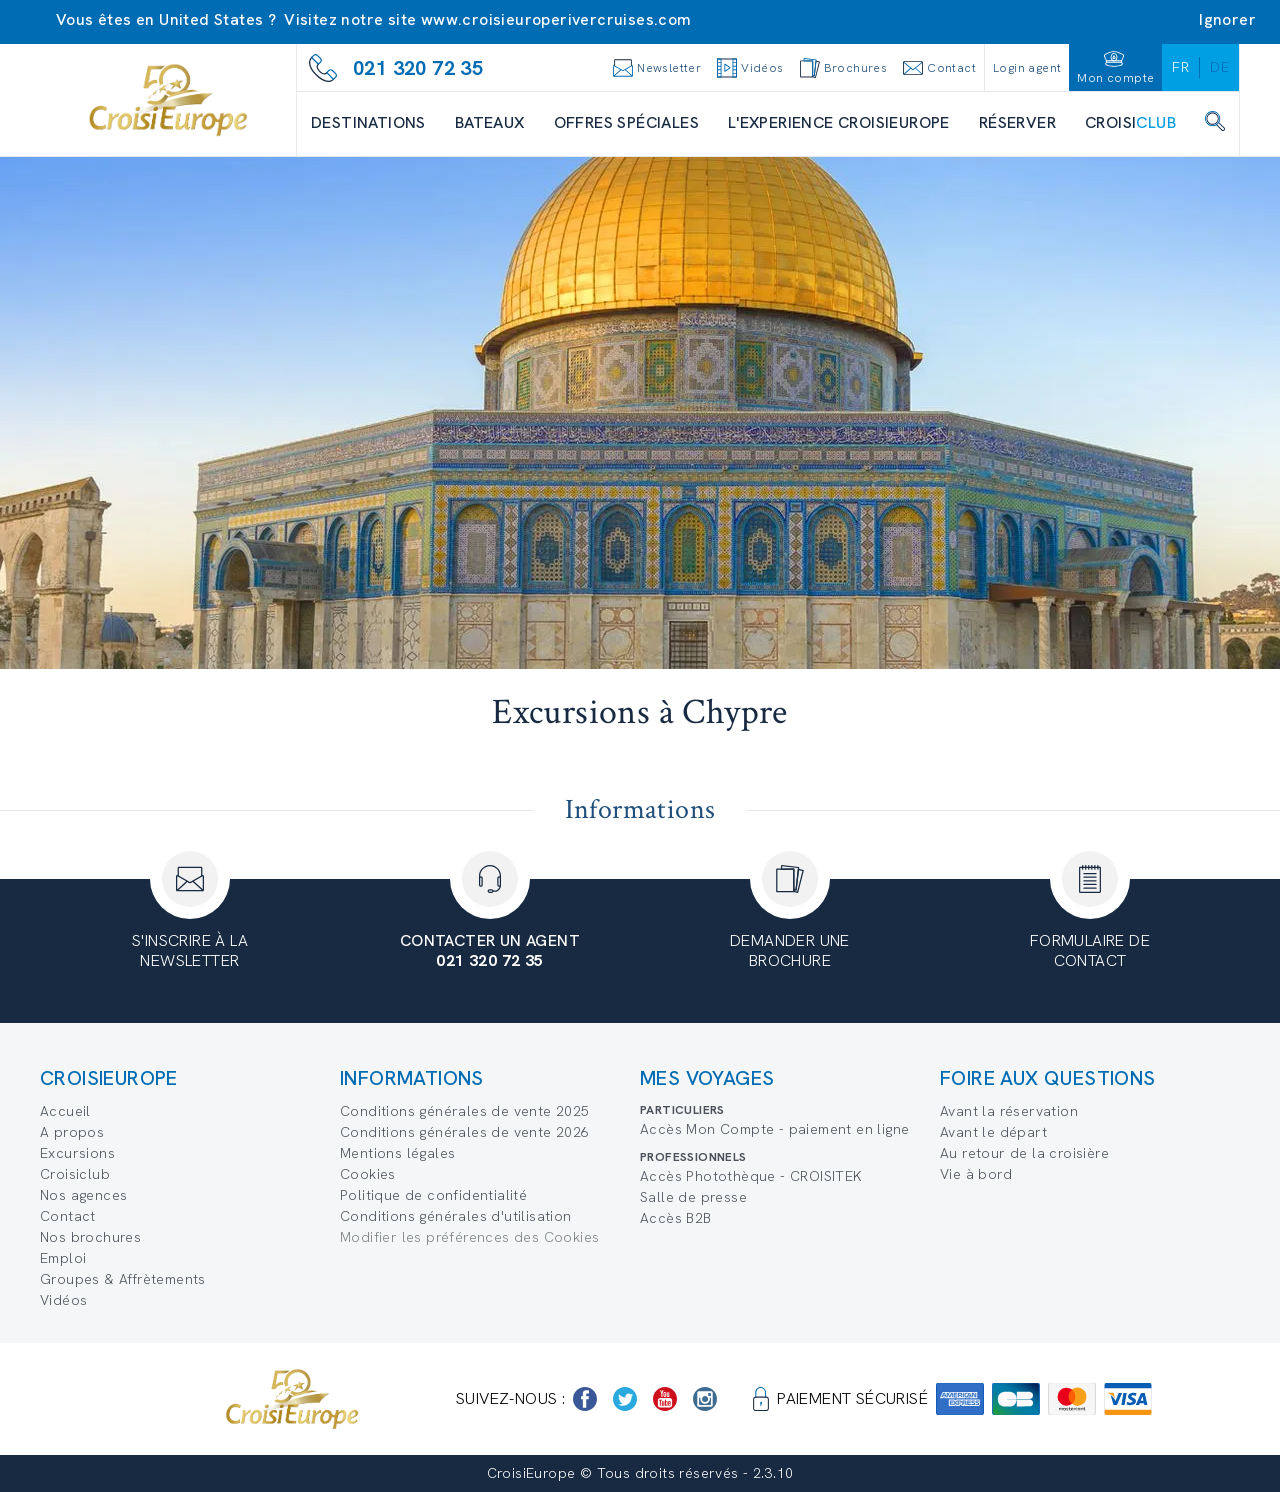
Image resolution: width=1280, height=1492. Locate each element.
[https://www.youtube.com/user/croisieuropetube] (665, 1399)
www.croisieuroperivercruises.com (556, 19)
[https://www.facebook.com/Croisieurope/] (585, 1399)
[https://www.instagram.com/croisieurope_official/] (705, 1399)
